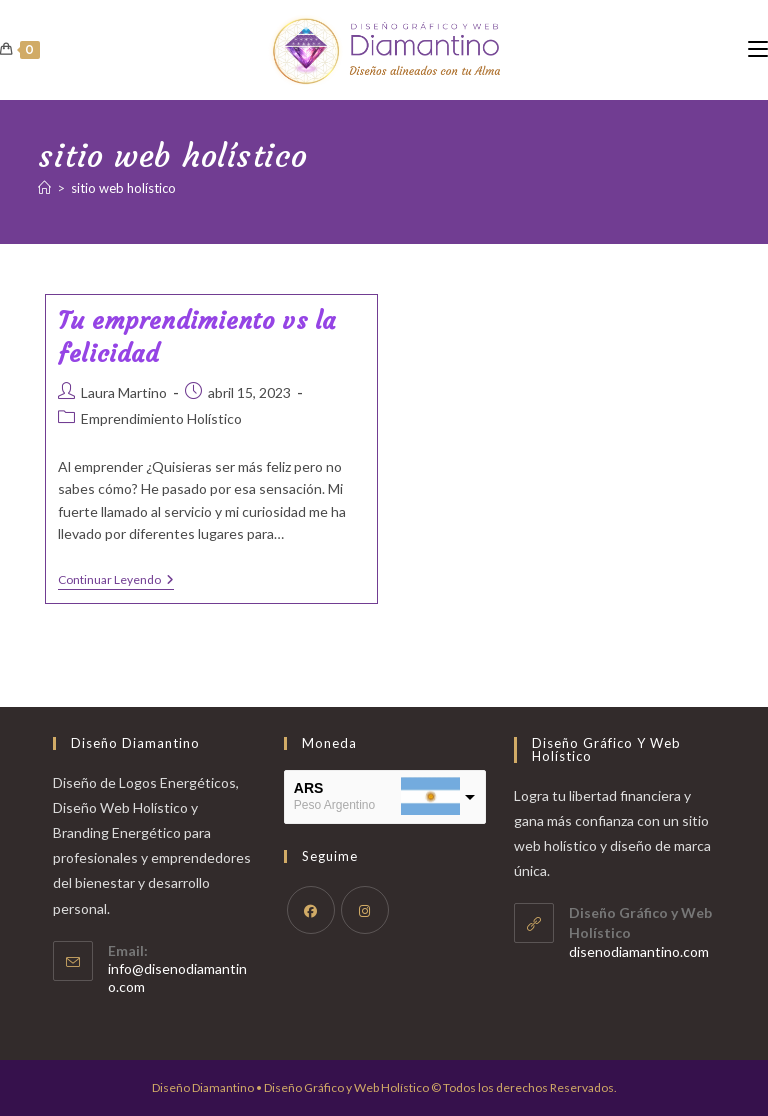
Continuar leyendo (116, 581)
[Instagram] (365, 910)
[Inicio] (44, 188)
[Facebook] (311, 910)
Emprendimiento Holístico (161, 418)
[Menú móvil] (758, 49)
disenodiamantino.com (639, 951)
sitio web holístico (123, 188)
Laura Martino (124, 392)
